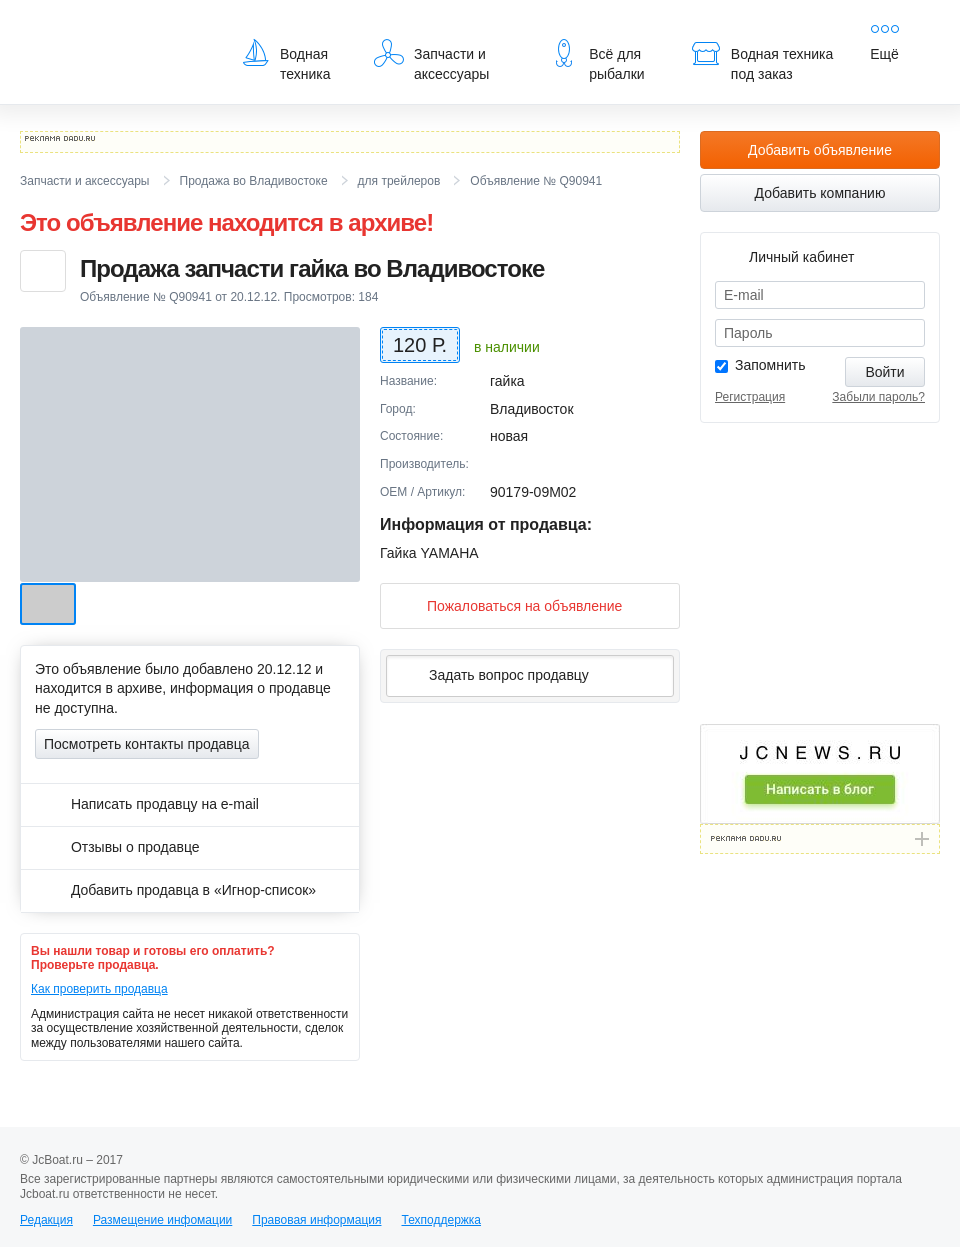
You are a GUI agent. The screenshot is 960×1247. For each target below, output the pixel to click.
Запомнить (770, 365)
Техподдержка (441, 1220)
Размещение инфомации (162, 1220)
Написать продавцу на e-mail (147, 804)
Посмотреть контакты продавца (147, 744)
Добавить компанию (820, 193)
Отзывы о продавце (117, 847)
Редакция (46, 1220)
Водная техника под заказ (762, 60)
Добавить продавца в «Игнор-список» (175, 890)
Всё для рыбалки (596, 60)
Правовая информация (316, 1220)
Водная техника (285, 60)
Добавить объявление (820, 150)
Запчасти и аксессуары (431, 60)
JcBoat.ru (116, 30)
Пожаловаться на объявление (508, 605)
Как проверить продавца (99, 989)
